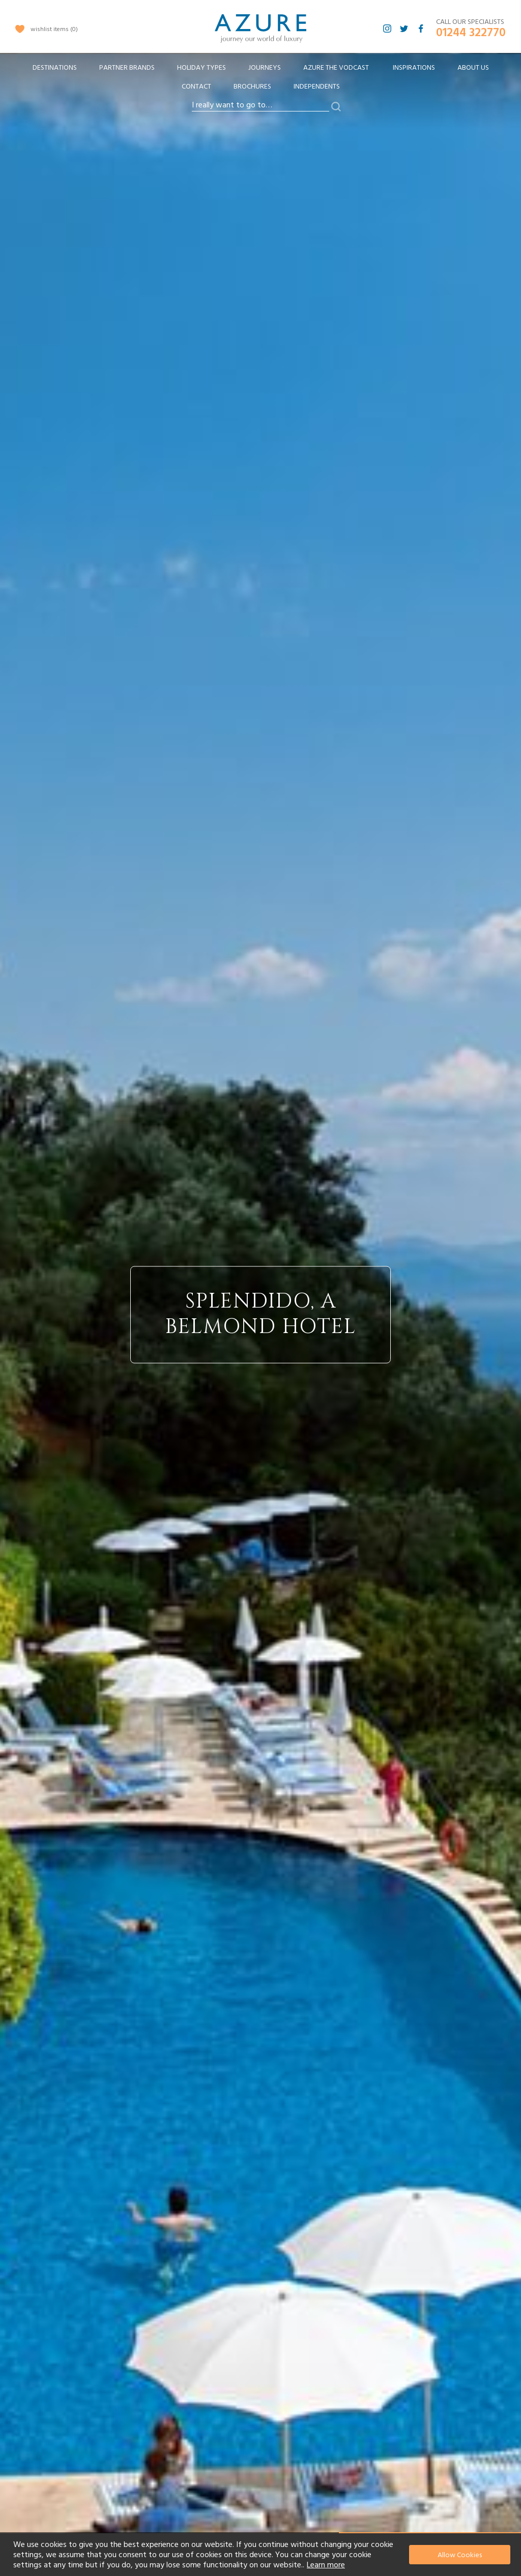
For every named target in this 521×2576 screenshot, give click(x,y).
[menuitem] (55, 68)
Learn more (326, 2564)
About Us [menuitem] (473, 68)
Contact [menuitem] (196, 86)
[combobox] (260, 105)
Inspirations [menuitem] (414, 68)
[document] (262, 2554)
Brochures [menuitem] (252, 86)
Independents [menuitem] (317, 86)
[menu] (260, 80)
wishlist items (54, 29)
